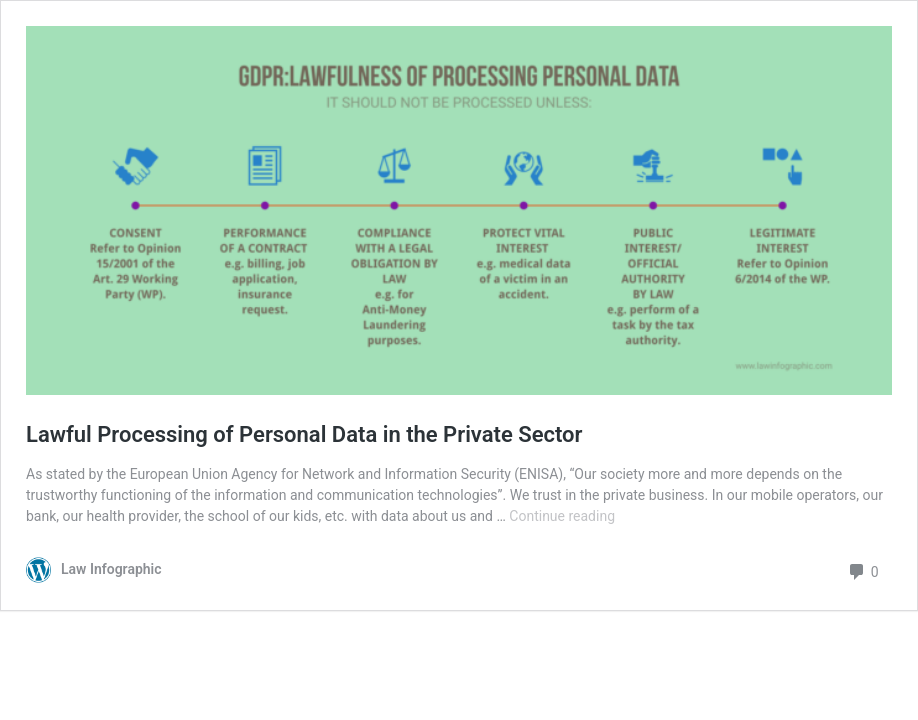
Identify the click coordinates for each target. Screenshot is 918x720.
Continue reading (562, 516)
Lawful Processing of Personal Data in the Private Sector (304, 434)
